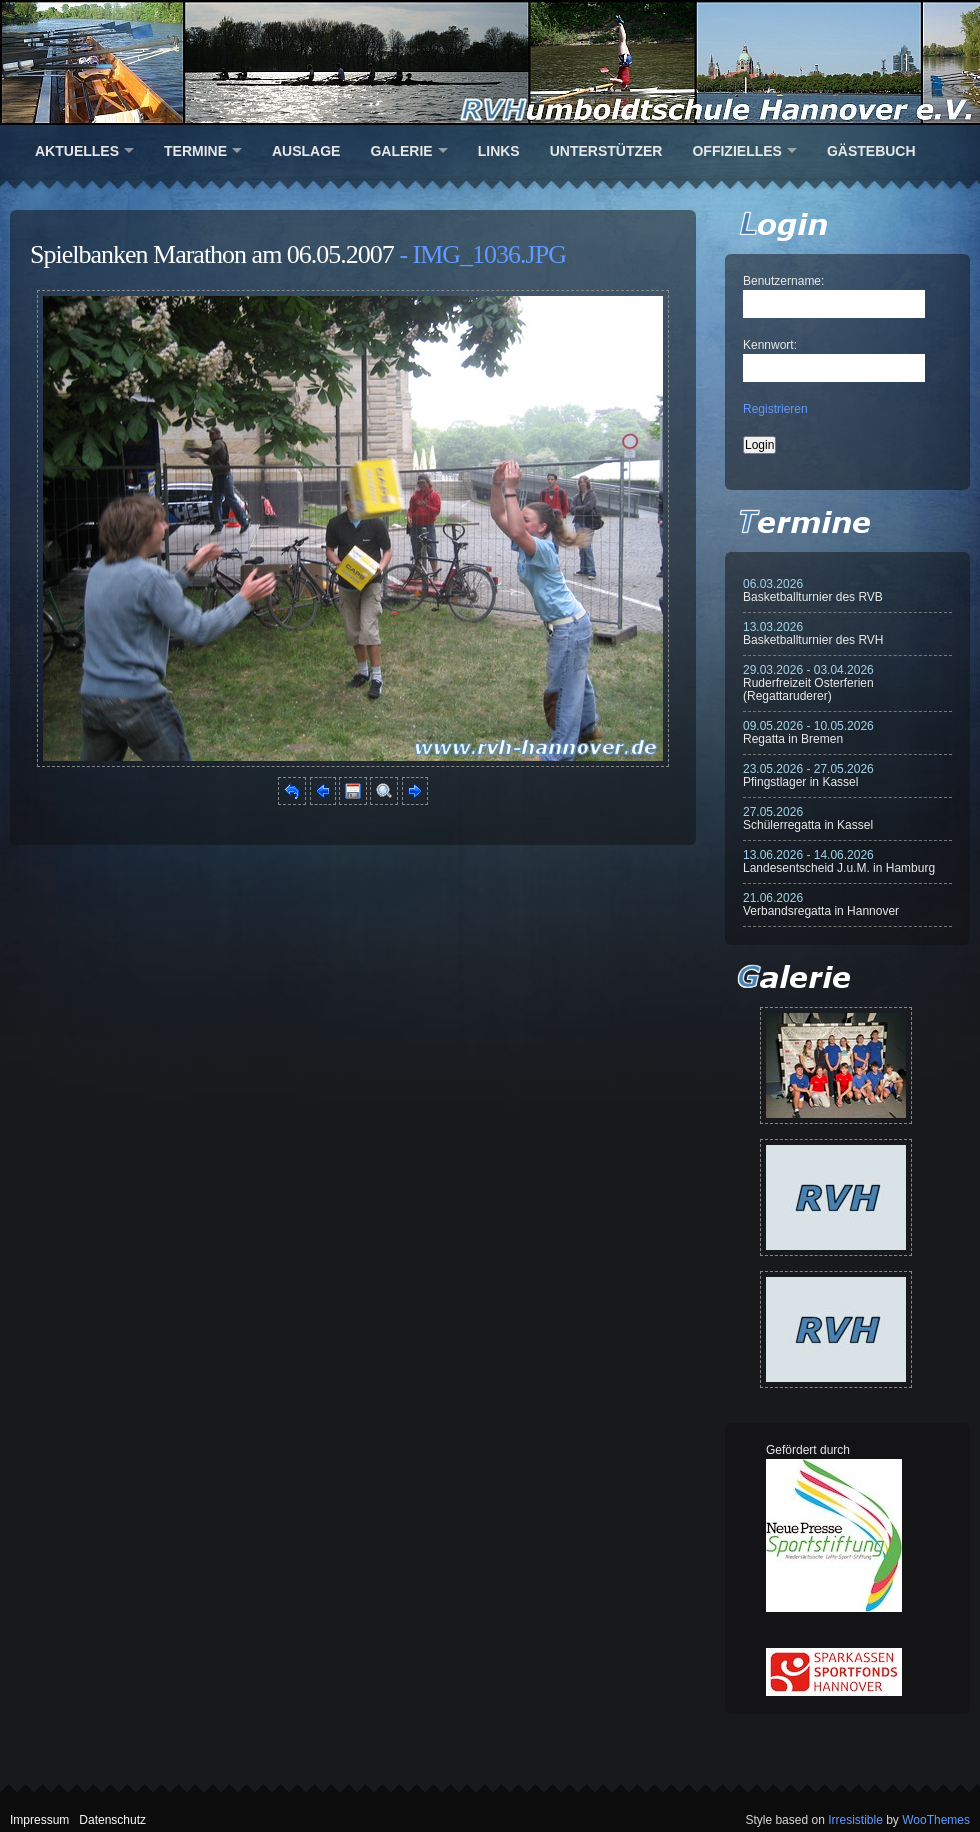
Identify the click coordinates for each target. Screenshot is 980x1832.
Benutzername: (783, 281)
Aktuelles (77, 151)
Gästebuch (871, 151)
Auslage (306, 151)
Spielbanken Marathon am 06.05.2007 (212, 254)
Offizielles (736, 151)
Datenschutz (112, 1820)
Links (499, 151)
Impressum (39, 1820)
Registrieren (775, 409)
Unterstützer (606, 151)
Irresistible (855, 1820)
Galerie (401, 151)
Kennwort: (770, 345)
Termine (195, 151)
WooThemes (936, 1820)
